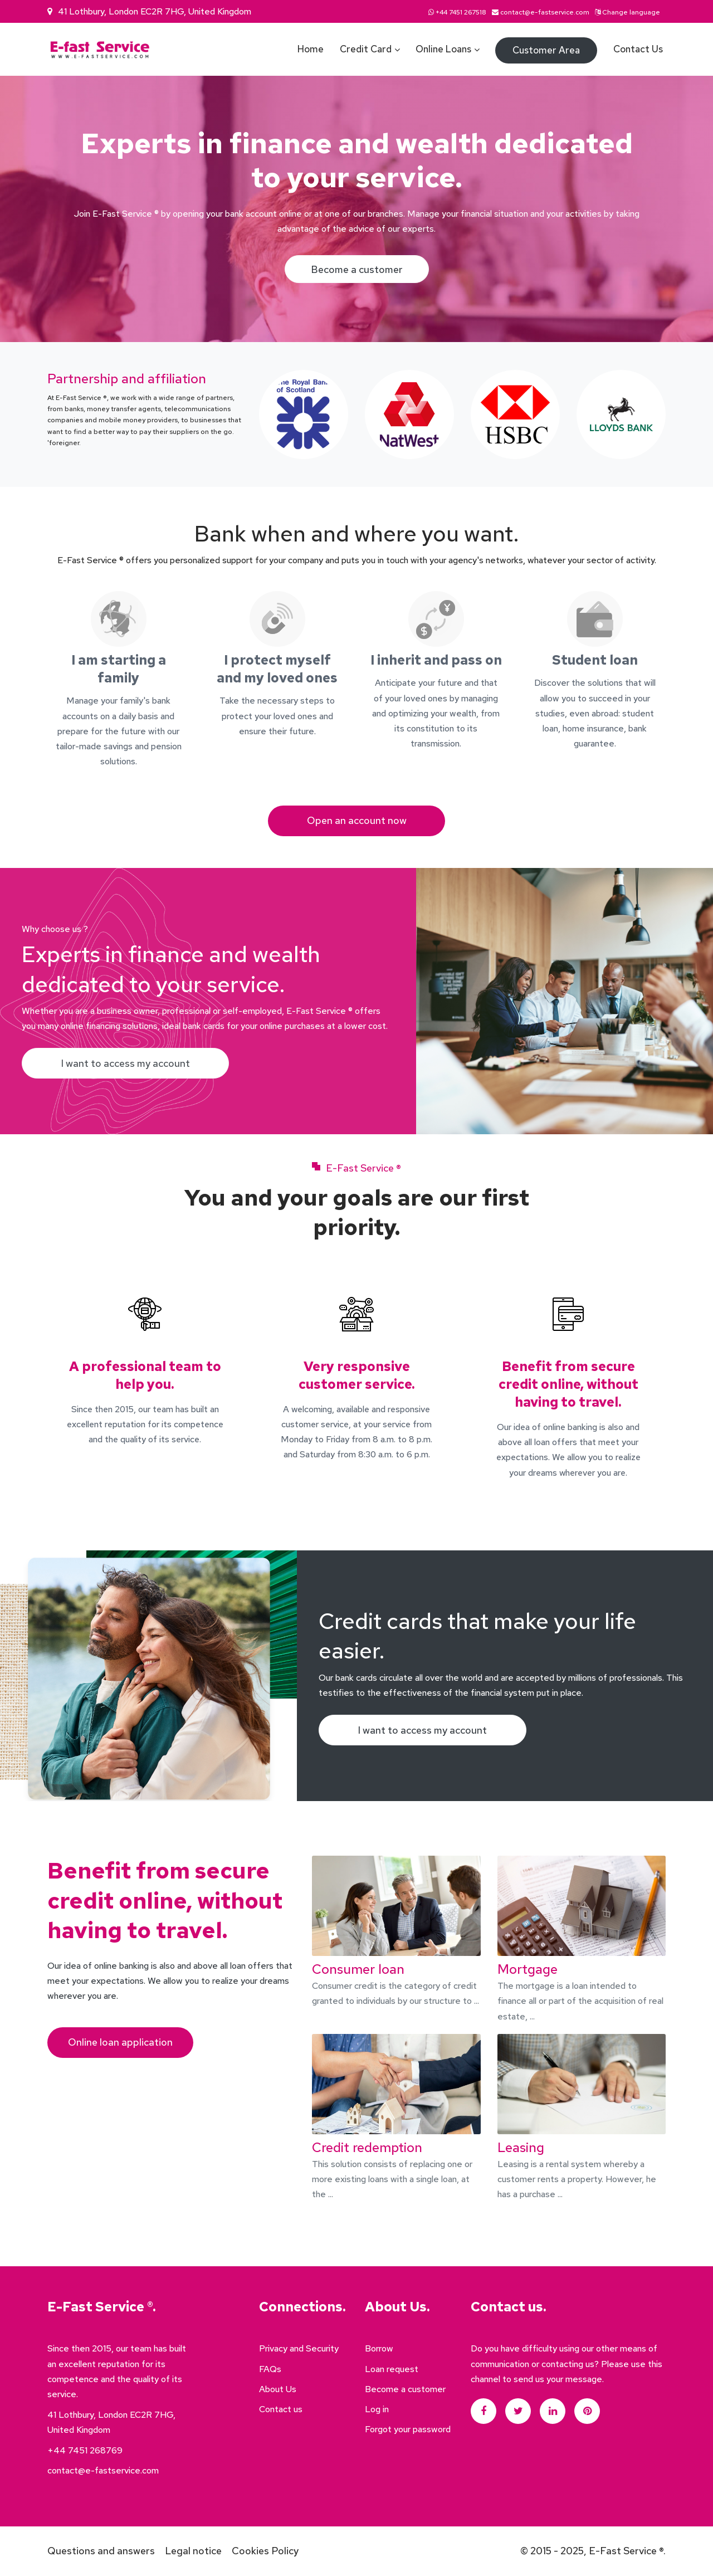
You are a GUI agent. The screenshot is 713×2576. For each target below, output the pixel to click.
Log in (377, 2410)
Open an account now (357, 821)
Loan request (391, 2369)
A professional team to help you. (145, 1375)
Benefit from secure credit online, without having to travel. (568, 1384)
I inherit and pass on (436, 660)
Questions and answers (101, 2551)
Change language (631, 12)
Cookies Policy (265, 2551)
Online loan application (120, 2043)
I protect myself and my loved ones (277, 669)
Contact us (638, 49)
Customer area (546, 50)
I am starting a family (119, 669)
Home (310, 49)
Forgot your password (408, 2430)
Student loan (594, 660)
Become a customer (357, 269)
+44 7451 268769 (85, 2450)
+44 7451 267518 (461, 12)
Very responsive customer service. (356, 1375)
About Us (277, 2390)
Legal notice (193, 2551)
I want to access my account (125, 1064)
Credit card (366, 49)
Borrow (379, 2349)
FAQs (270, 2369)
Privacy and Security (299, 2349)
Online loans (443, 49)
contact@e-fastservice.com (544, 12)
